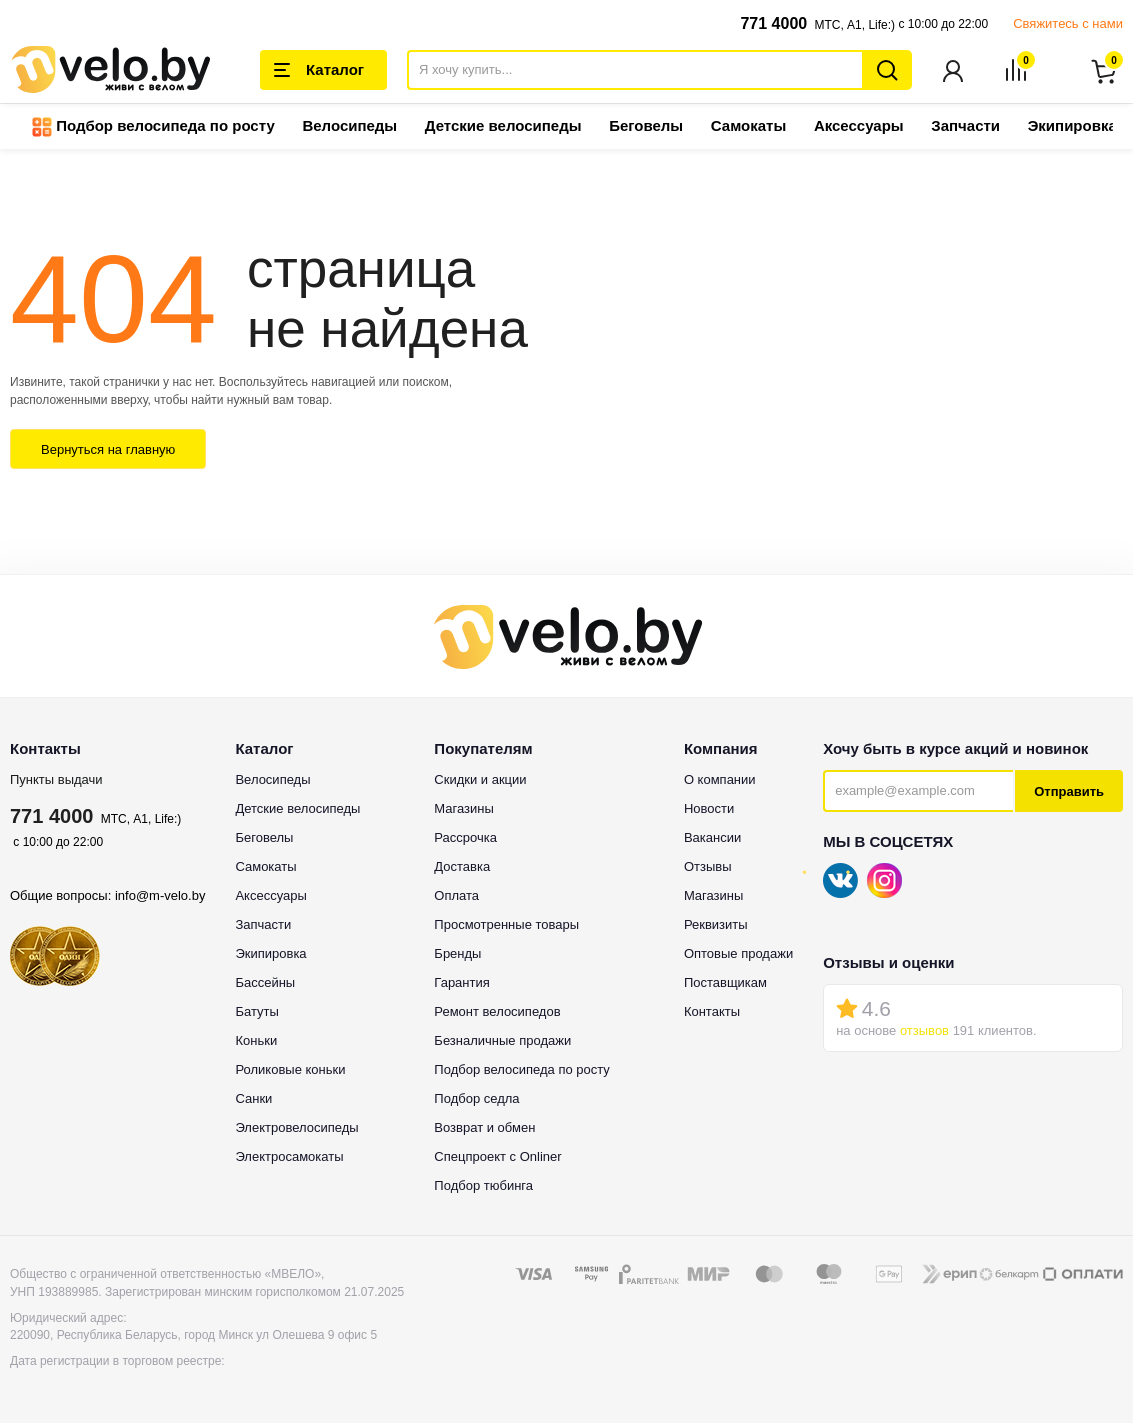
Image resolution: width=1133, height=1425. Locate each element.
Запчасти (965, 127)
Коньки (256, 1042)
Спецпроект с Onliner (497, 1158)
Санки (253, 1100)
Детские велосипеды (503, 127)
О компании (720, 781)
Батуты (256, 1013)
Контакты (712, 1013)
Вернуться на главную (108, 451)
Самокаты (748, 127)
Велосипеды (349, 127)
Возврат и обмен (484, 1129)
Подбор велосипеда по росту (153, 129)
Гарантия (461, 984)
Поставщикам (725, 984)
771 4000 (773, 23)
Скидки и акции (480, 781)
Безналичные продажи (502, 1042)
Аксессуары (859, 127)
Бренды (457, 955)
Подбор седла (476, 1100)
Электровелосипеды (296, 1129)
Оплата (456, 897)
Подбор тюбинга (483, 1187)
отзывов (924, 1032)
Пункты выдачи (56, 781)
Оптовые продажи (738, 955)
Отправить (1069, 793)
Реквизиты (716, 926)
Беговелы (646, 127)
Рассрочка (465, 839)
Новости (709, 810)
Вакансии (712, 839)
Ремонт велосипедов (497, 1013)
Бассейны (265, 984)
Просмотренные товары (506, 926)
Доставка (462, 868)
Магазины (464, 810)
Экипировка (1072, 127)
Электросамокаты (289, 1158)
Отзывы (708, 868)
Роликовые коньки (290, 1071)
